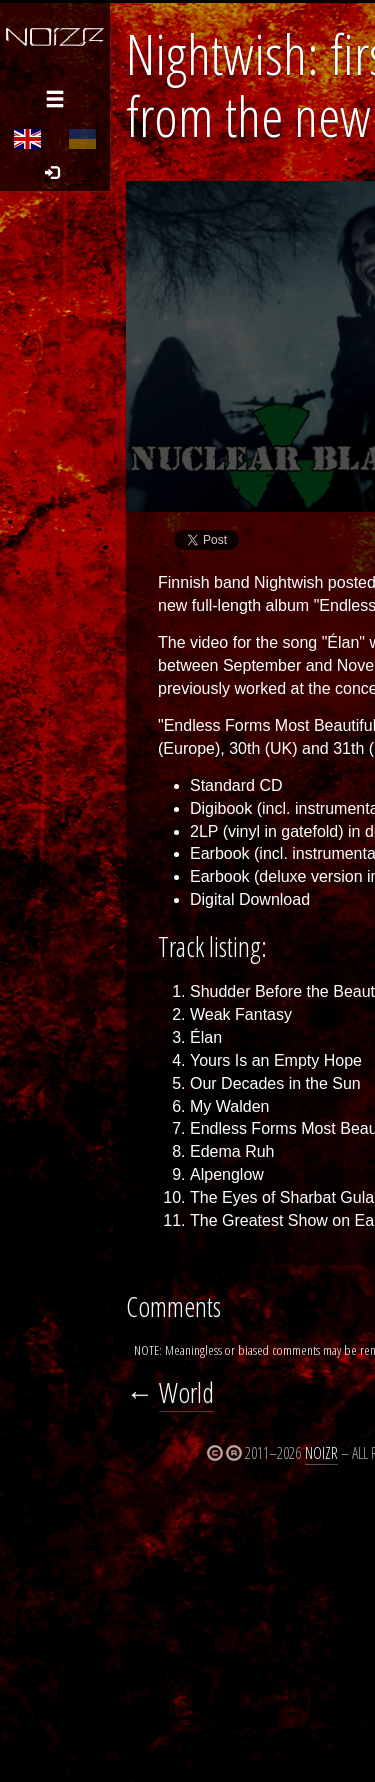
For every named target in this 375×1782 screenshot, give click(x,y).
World (186, 1392)
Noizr (321, 1453)
